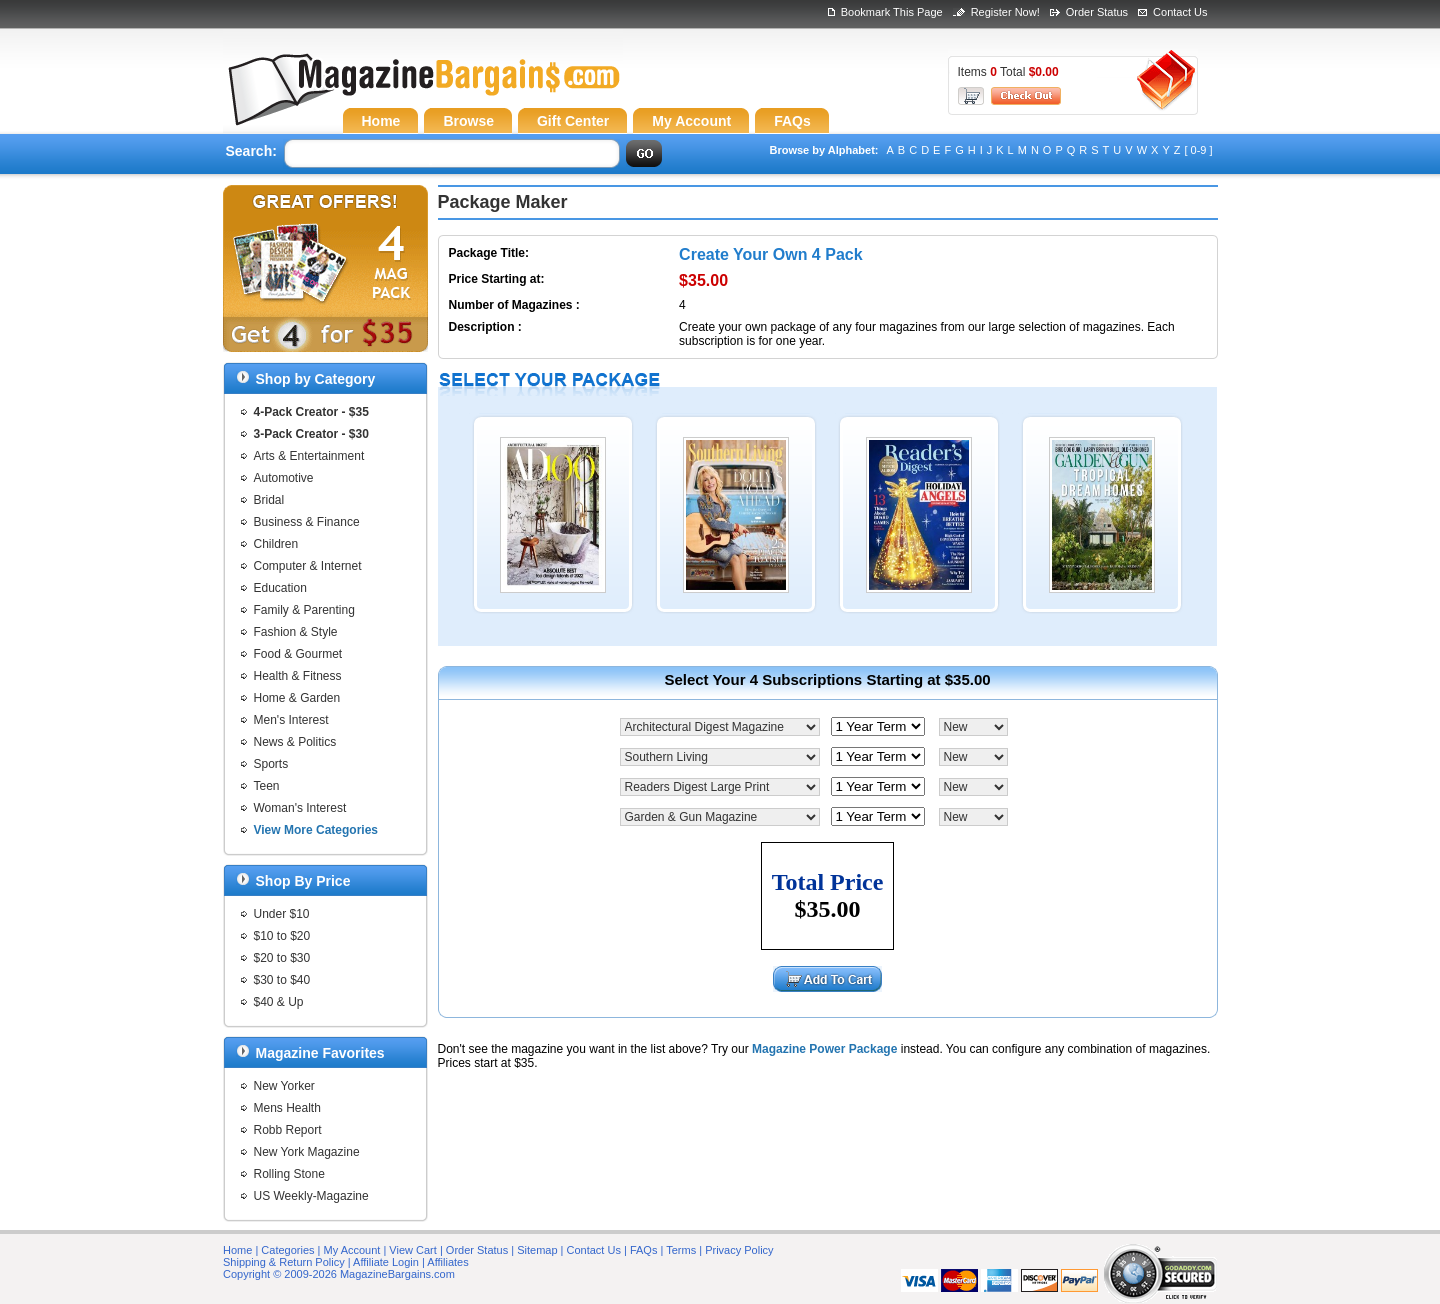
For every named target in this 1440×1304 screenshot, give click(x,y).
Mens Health (287, 1108)
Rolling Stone (289, 1174)
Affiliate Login (386, 1262)
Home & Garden (297, 698)
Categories (287, 1250)
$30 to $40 (282, 980)
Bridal (269, 500)
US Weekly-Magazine (311, 1196)
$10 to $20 (282, 936)
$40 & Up (279, 1002)
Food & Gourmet (298, 654)
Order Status (1097, 12)
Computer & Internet (308, 566)
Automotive (284, 478)
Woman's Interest (300, 808)
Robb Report (288, 1130)
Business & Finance (307, 522)
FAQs (644, 1250)
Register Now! (1005, 12)
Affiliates (447, 1262)
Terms (681, 1250)
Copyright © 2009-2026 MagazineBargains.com (339, 1274)
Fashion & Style (296, 632)
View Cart (412, 1250)
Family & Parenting (304, 610)
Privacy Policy (739, 1250)
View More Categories (316, 830)
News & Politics (295, 742)
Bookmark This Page (892, 12)
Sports (271, 764)
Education (280, 588)
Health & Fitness (298, 676)
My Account (352, 1250)
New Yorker (284, 1086)
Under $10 (282, 914)
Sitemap (537, 1250)
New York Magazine (307, 1152)
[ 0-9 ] (1198, 150)
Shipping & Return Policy (284, 1262)
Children (276, 544)
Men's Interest (291, 720)
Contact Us (1180, 12)
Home (237, 1250)
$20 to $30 (282, 958)
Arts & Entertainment (309, 456)
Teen (267, 786)
